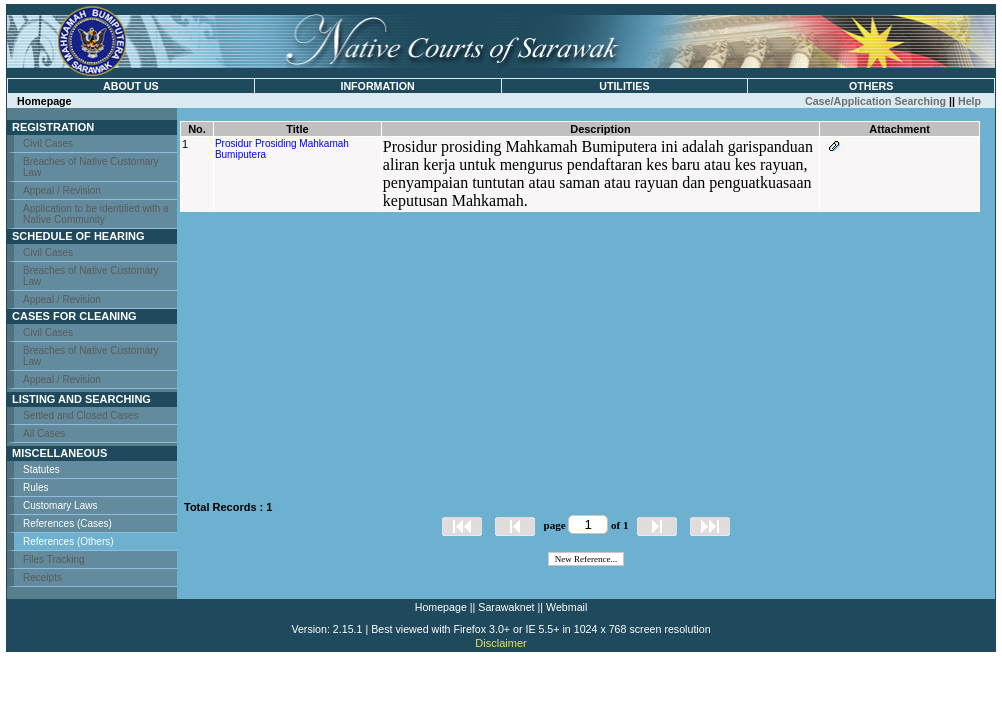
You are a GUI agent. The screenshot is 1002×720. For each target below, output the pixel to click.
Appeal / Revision (62, 190)
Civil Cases (48, 143)
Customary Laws (60, 505)
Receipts (42, 577)
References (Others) (68, 541)
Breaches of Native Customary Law (91, 167)
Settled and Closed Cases (81, 415)
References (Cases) (67, 523)
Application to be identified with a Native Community (96, 214)
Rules (36, 487)
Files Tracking (54, 559)
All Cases (44, 433)
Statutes (41, 469)
